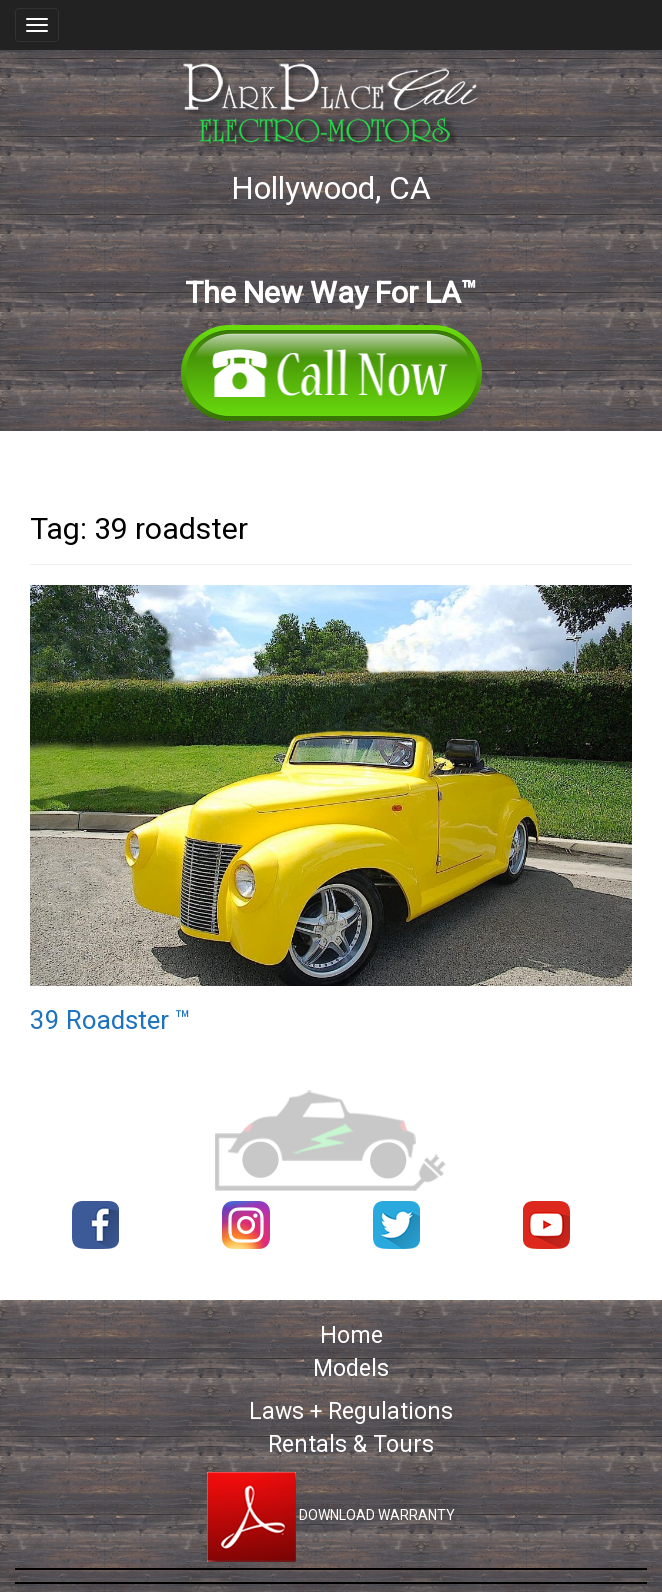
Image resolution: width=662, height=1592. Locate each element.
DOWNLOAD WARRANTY (331, 1515)
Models (351, 1368)
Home (351, 1335)
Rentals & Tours (351, 1444)
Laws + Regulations (351, 1411)
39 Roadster (110, 1020)
